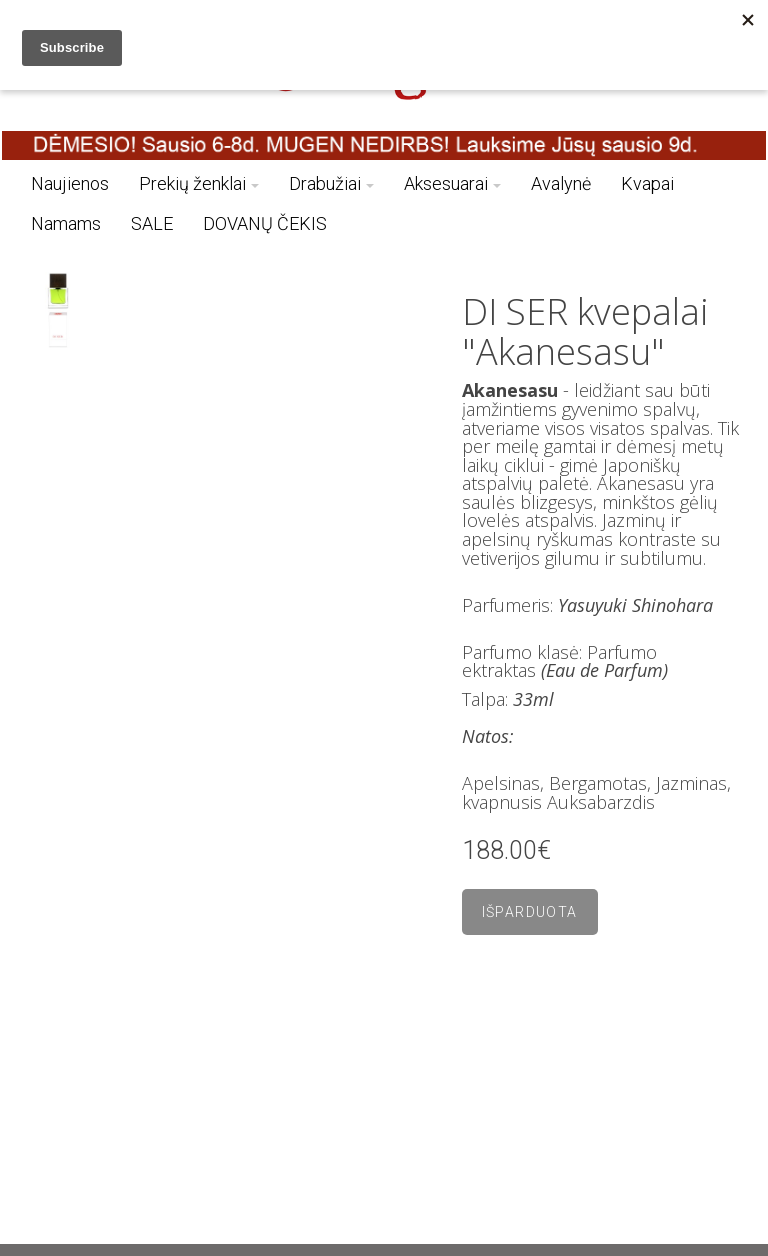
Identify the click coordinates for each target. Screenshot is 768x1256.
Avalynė (561, 183)
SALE (152, 223)
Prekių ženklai (199, 183)
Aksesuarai (452, 183)
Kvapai (647, 183)
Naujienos (70, 183)
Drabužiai (331, 183)
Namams (66, 223)
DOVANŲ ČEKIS (265, 223)
